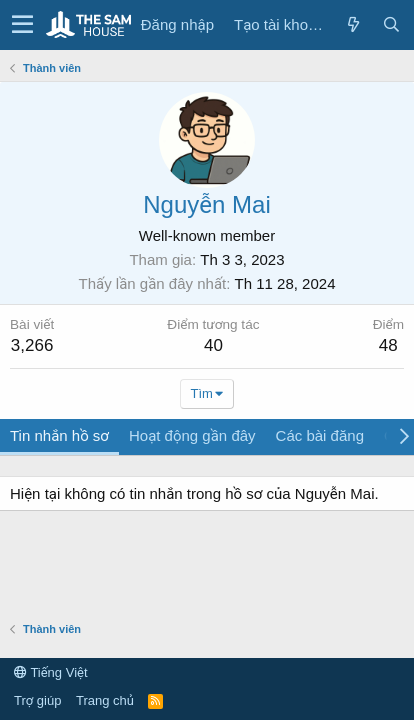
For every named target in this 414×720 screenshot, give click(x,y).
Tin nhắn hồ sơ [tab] (59, 435)
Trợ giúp (37, 700)
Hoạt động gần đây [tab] (192, 435)
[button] (22, 25)
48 (388, 345)
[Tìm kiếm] (391, 24)
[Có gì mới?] (353, 24)
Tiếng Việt (51, 672)
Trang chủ (105, 700)
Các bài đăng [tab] (320, 435)
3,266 (32, 345)
